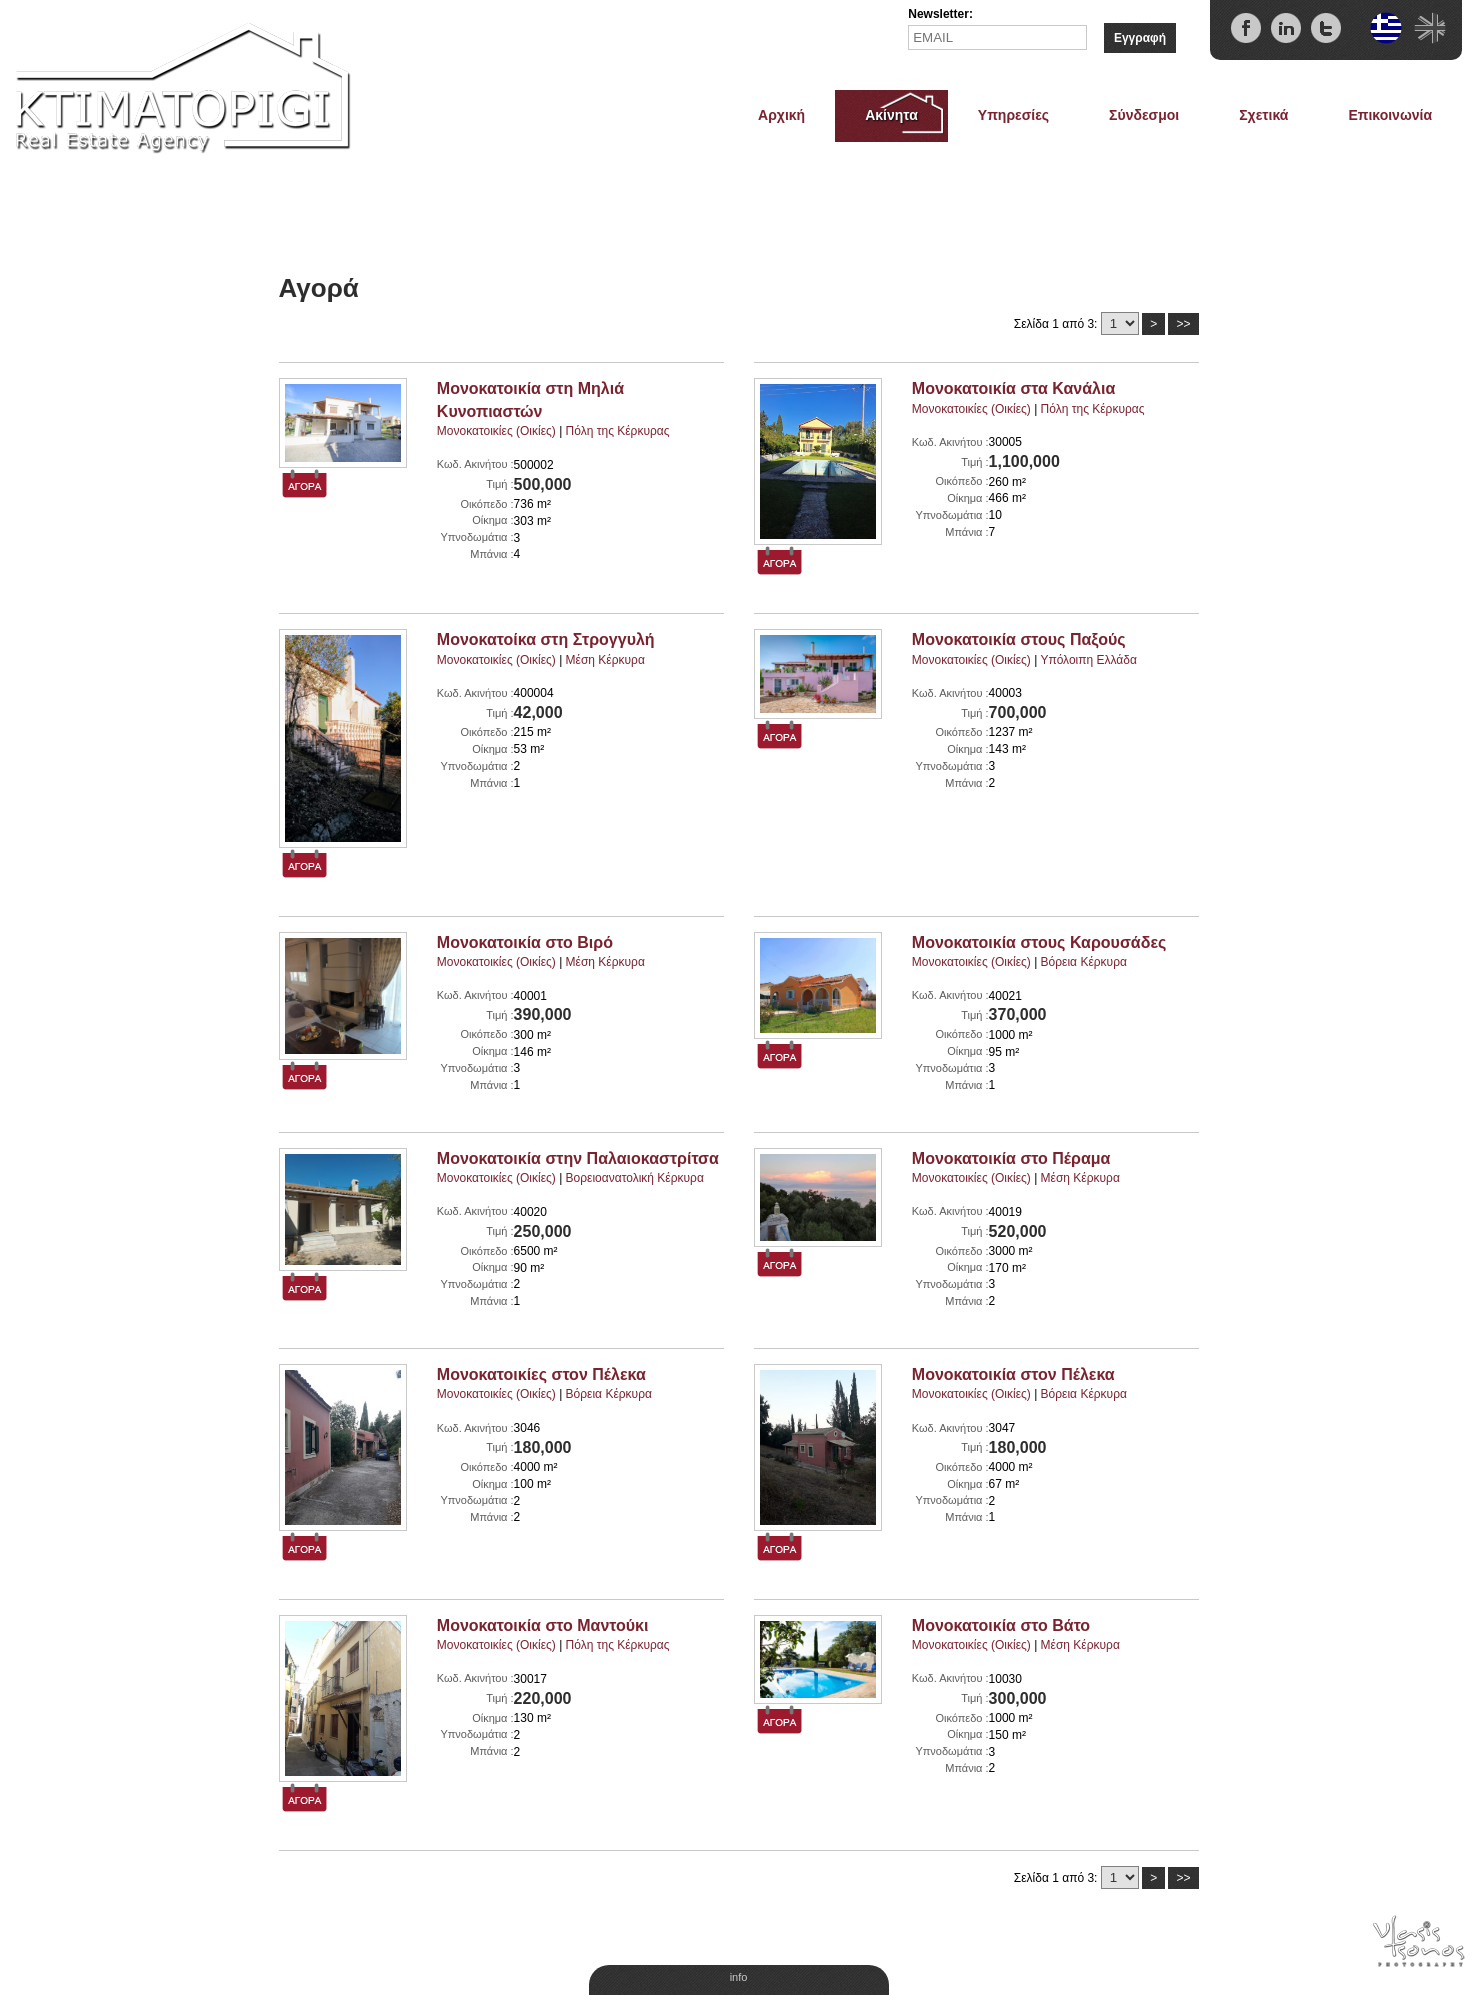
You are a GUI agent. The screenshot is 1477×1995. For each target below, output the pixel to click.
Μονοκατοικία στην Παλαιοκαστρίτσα (578, 1158)
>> (1183, 324)
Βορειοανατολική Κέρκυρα (635, 1178)
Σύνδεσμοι (1144, 115)
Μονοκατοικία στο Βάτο (1001, 1625)
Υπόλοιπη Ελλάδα (1088, 660)
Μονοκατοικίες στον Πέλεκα (541, 1374)
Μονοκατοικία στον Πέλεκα (1013, 1374)
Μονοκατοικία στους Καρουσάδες (1039, 942)
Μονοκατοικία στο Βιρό (525, 942)
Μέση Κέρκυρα (605, 660)
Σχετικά (1263, 115)
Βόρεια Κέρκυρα (1084, 962)
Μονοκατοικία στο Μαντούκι (543, 1625)
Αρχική (781, 115)
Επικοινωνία (1390, 115)
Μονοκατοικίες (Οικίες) (496, 431)
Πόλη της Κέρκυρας (618, 431)
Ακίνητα (891, 115)
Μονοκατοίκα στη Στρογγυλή (546, 639)
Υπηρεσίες (1013, 115)
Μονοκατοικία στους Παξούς (1019, 639)
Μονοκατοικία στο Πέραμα (1011, 1158)
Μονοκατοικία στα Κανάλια (1013, 388)
